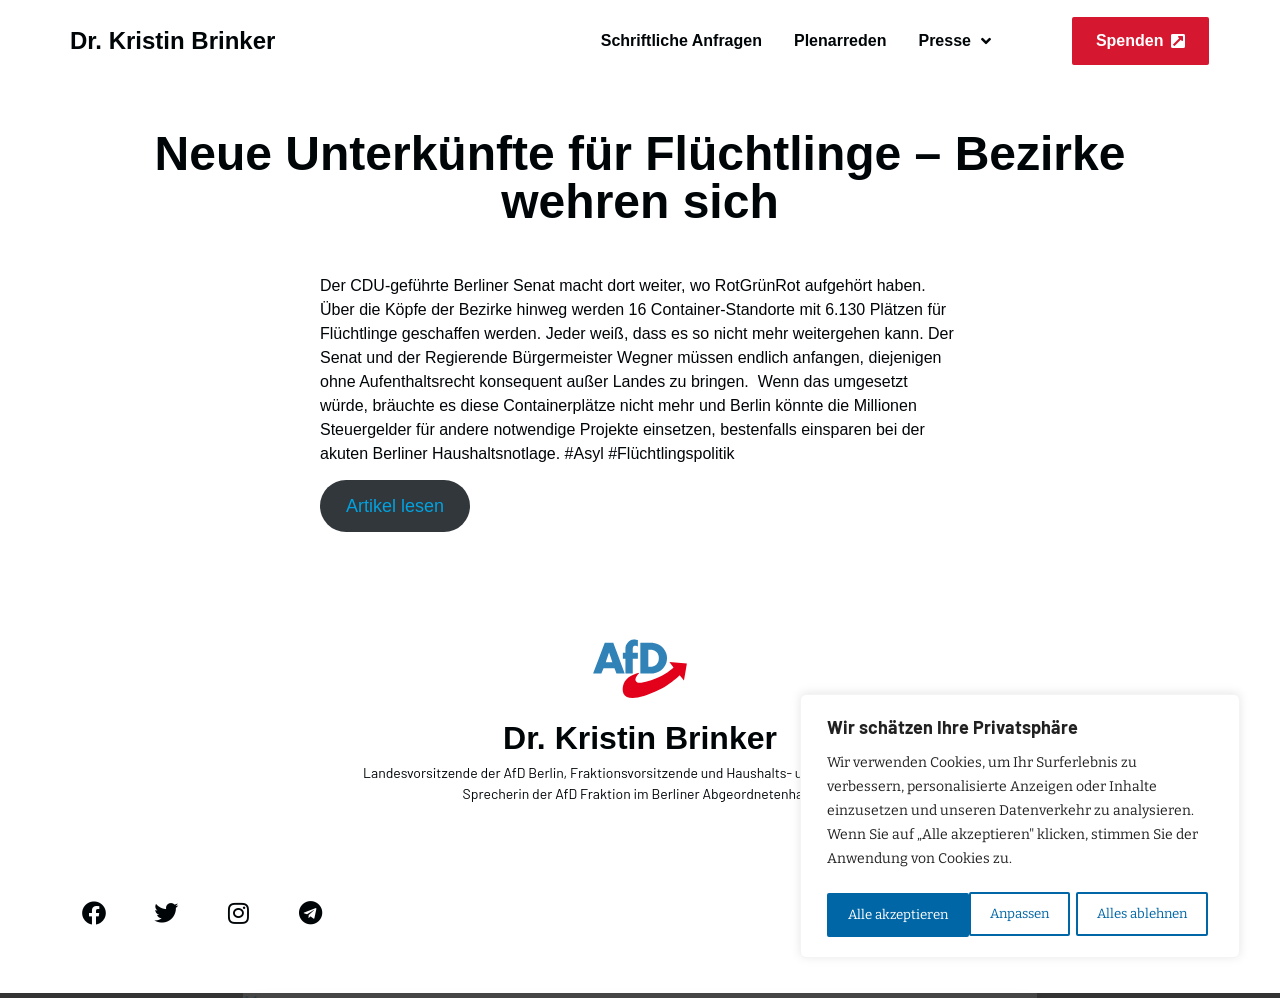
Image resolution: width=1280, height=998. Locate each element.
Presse (954, 41)
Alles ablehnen (998, 914)
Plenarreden (840, 40)
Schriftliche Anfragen (681, 40)
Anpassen (876, 914)
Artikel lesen (395, 506)
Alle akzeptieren (1143, 914)
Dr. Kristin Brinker (172, 40)
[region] (1020, 829)
